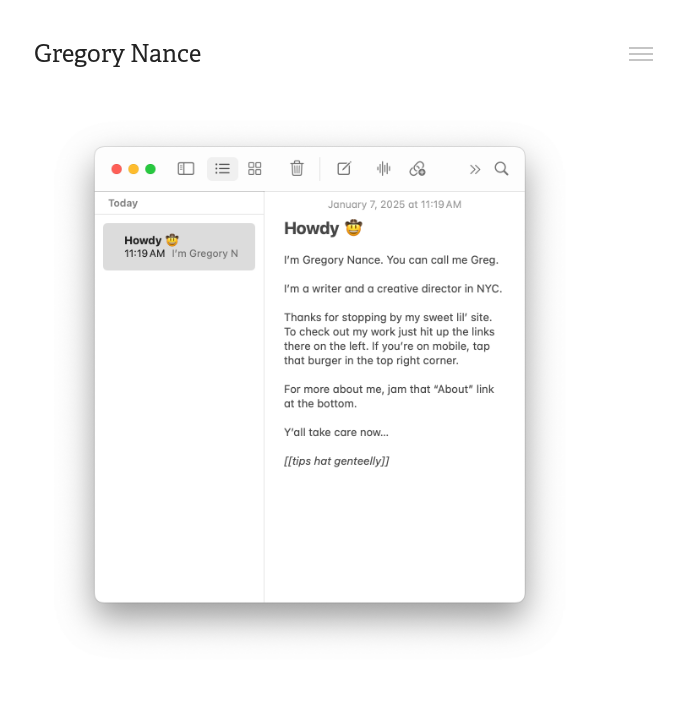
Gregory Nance (117, 54)
